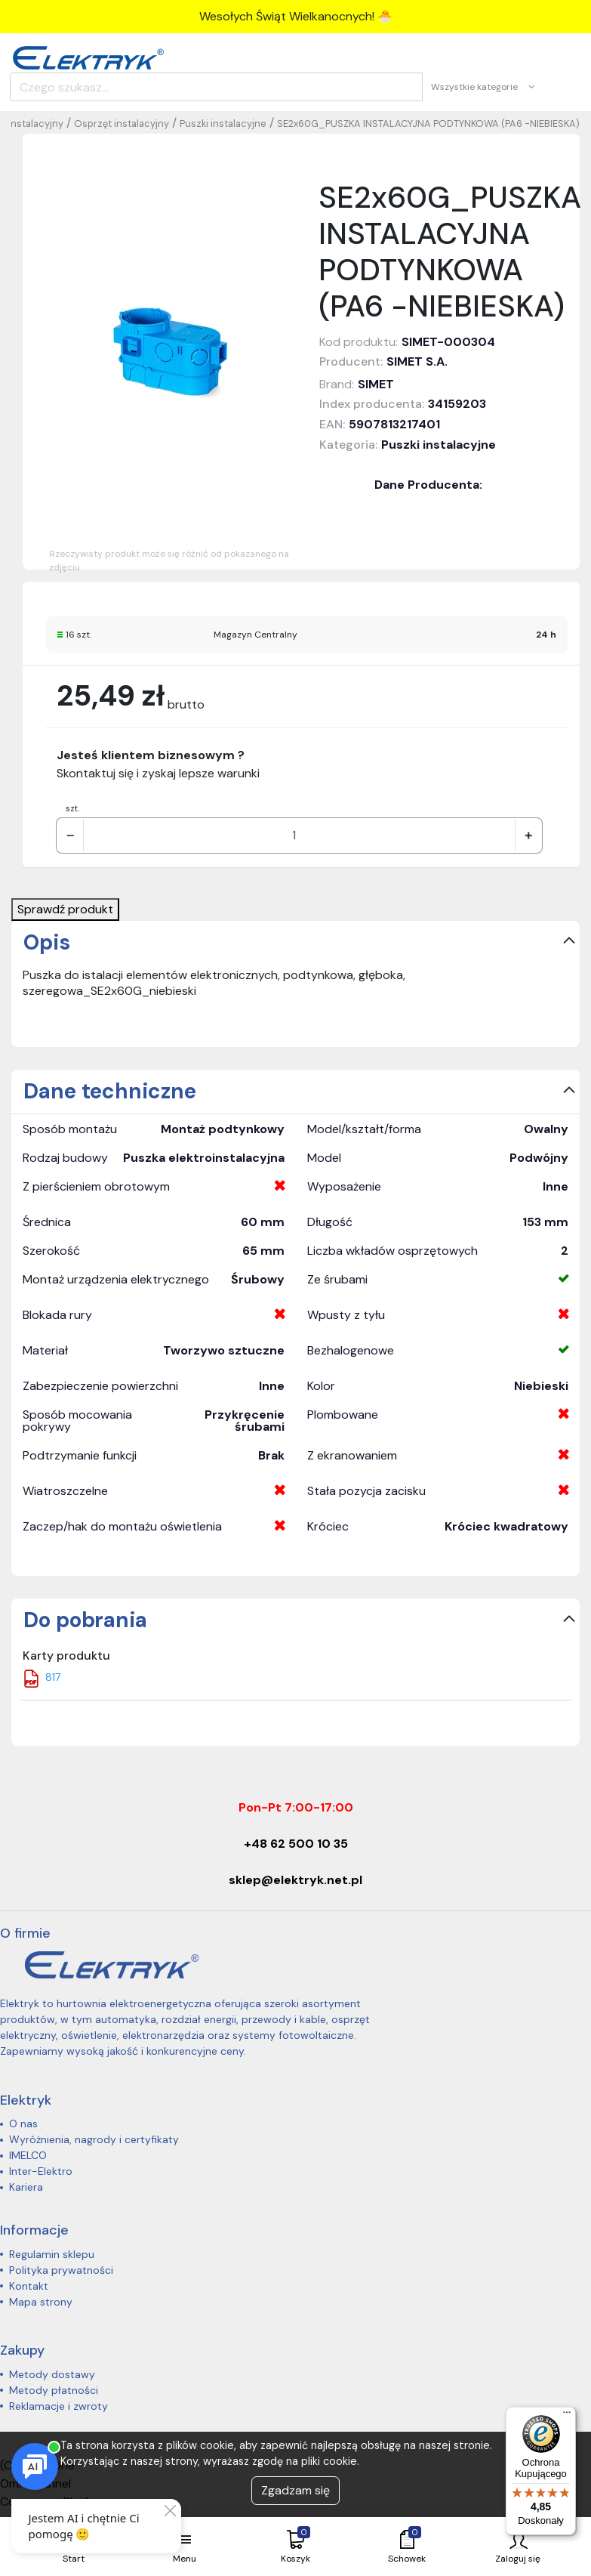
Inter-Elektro (40, 2171)
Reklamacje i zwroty (58, 2406)
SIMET (376, 384)
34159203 (457, 404)
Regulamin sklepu (51, 2254)
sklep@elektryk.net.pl (295, 1880)
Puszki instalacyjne (223, 123)
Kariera (26, 2187)
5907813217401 (394, 424)
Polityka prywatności (61, 2270)
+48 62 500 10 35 (296, 1844)
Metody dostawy (52, 2374)
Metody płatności (53, 2390)
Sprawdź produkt (65, 909)
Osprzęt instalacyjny (121, 123)
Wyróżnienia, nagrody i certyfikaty (94, 2139)
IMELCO (28, 2155)
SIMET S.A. (417, 361)
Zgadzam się (295, 2490)
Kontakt (28, 2286)
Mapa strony (40, 2302)
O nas (23, 2123)
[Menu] (567, 2416)
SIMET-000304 (448, 342)
